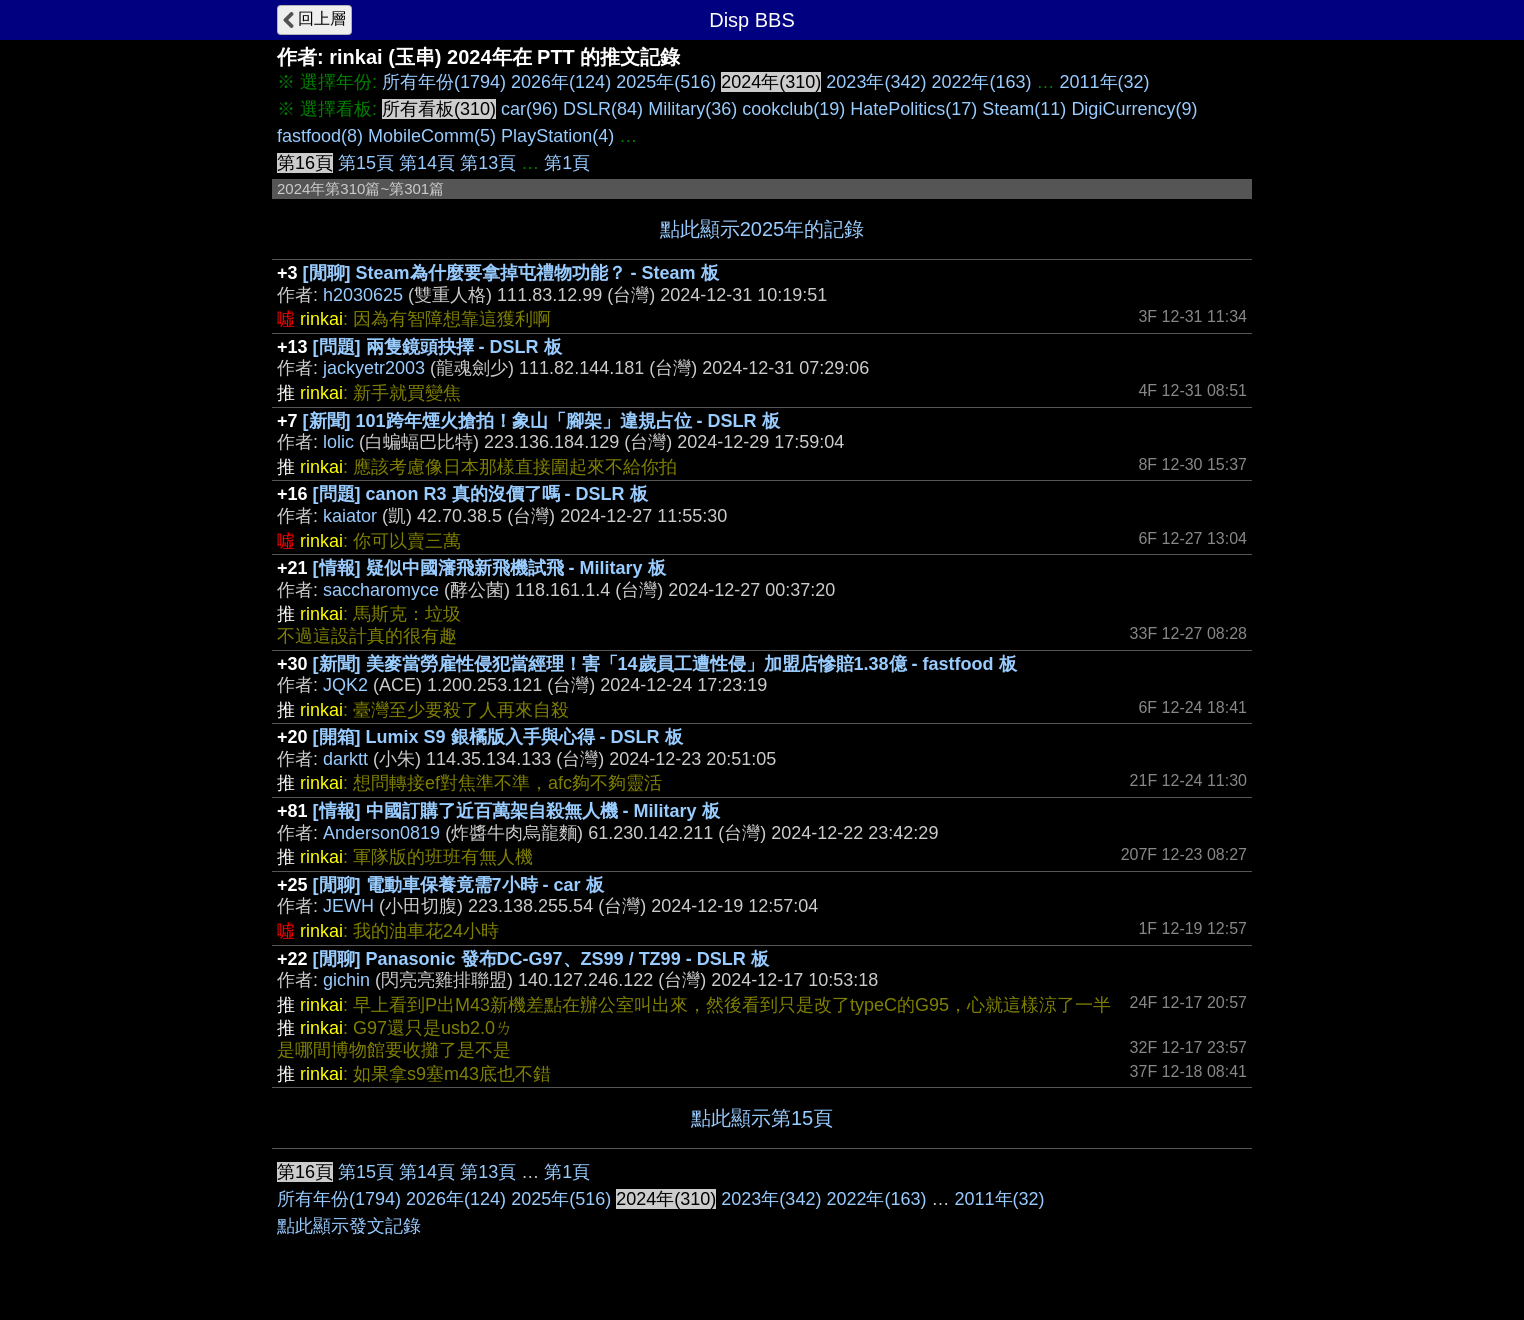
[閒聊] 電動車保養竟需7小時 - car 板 (458, 885)
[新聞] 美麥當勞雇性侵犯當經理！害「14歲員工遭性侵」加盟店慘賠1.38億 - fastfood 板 (665, 664)
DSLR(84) (603, 109)
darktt (345, 759)
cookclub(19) (793, 109)
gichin (346, 980)
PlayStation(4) (557, 136)
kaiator (350, 516)
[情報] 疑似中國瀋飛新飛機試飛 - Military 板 (489, 568)
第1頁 (567, 163)
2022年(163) (981, 82)
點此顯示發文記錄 (349, 1226)
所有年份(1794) (444, 82)
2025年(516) (666, 82)
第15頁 (366, 163)
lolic (338, 442)
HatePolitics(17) (913, 109)
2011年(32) (1105, 82)
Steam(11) (1024, 109)
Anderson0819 (381, 833)
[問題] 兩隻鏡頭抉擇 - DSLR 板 (437, 347)
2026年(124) (561, 82)
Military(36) (692, 109)
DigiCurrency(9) (1134, 109)
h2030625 (363, 295)
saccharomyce (381, 590)
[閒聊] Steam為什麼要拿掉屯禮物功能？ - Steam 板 (511, 273)
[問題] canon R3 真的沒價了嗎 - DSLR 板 (480, 494)
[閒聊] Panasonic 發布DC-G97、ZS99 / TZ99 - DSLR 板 (541, 959)
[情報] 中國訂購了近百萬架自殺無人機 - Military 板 (516, 811)
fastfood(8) (320, 136)
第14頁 (427, 163)
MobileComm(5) (432, 136)
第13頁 (488, 163)
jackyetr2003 (374, 368)
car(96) (529, 109)
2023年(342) (876, 82)
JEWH (348, 906)
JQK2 (345, 685)
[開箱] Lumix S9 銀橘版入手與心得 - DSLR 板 (498, 737)
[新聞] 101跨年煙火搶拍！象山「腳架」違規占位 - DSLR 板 (541, 421)
